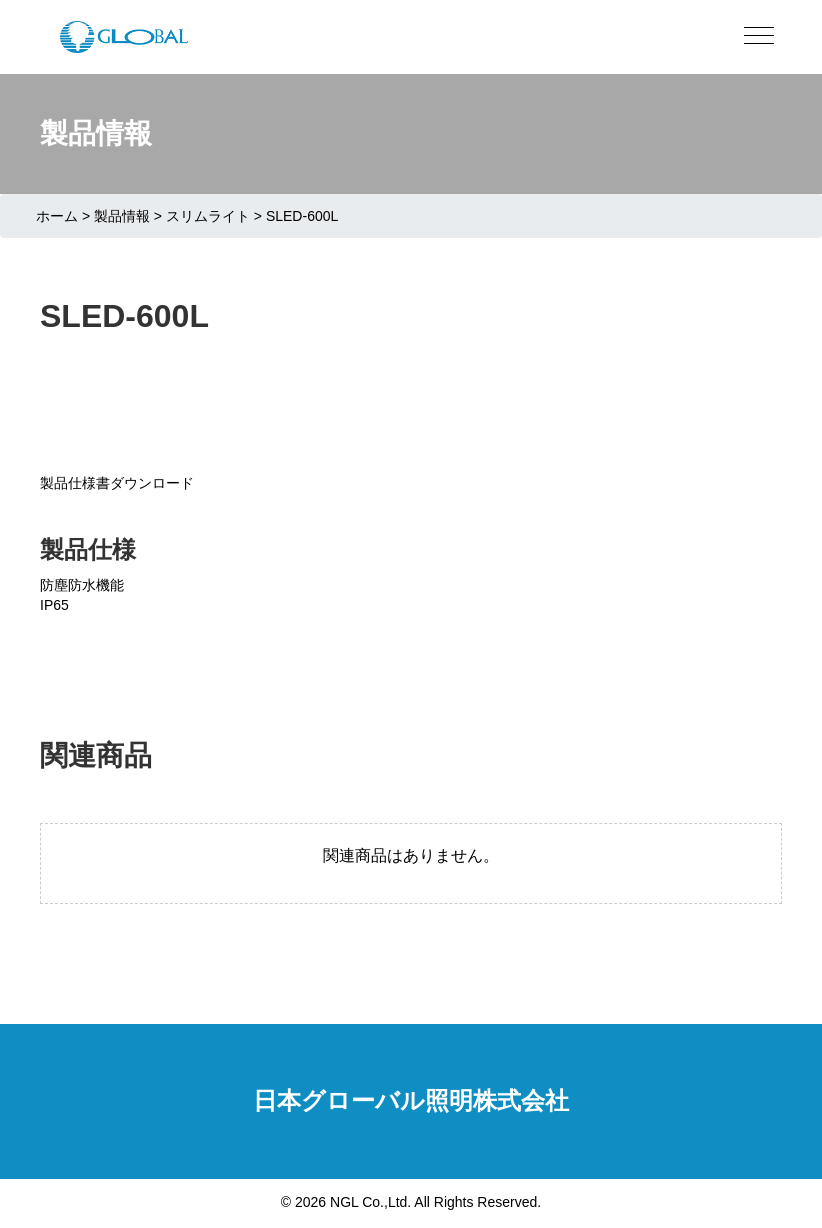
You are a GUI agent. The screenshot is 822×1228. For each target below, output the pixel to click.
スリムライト (208, 216)
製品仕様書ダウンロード (117, 483)
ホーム (57, 216)
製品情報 (122, 216)
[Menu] (759, 37)
